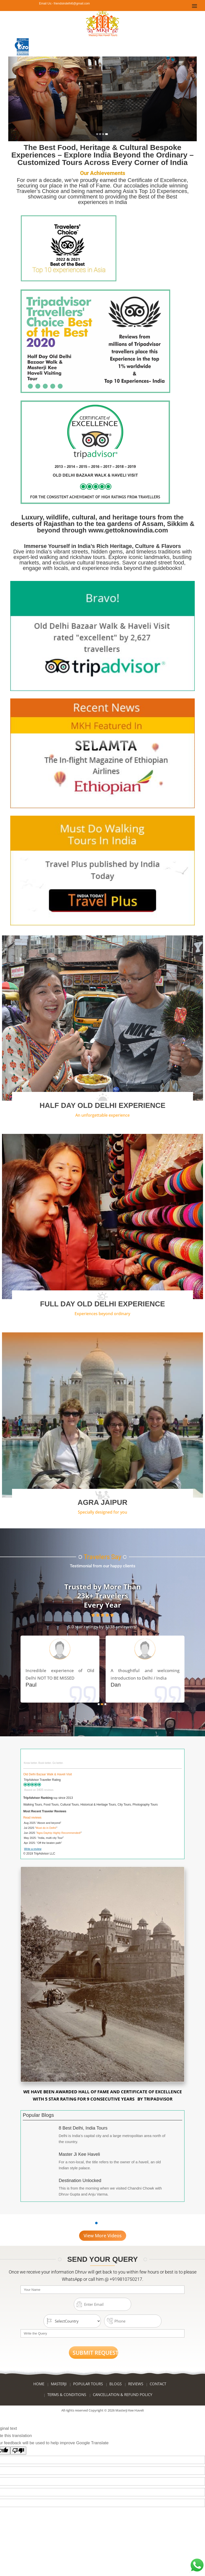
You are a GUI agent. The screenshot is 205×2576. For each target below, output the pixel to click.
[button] (97, 134)
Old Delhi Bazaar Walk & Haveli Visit (47, 1774)
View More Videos (103, 2236)
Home (38, 2383)
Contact (158, 2383)
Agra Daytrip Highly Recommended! (59, 1832)
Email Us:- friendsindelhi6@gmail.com (64, 3)
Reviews (135, 2383)
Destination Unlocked (80, 2180)
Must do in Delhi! (46, 1827)
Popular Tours (88, 2383)
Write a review (32, 1848)
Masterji (59, 2383)
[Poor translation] (18, 2451)
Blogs (115, 2383)
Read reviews (32, 1817)
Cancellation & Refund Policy (122, 2394)
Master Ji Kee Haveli (79, 2154)
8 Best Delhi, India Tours (83, 2128)
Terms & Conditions (66, 2394)
